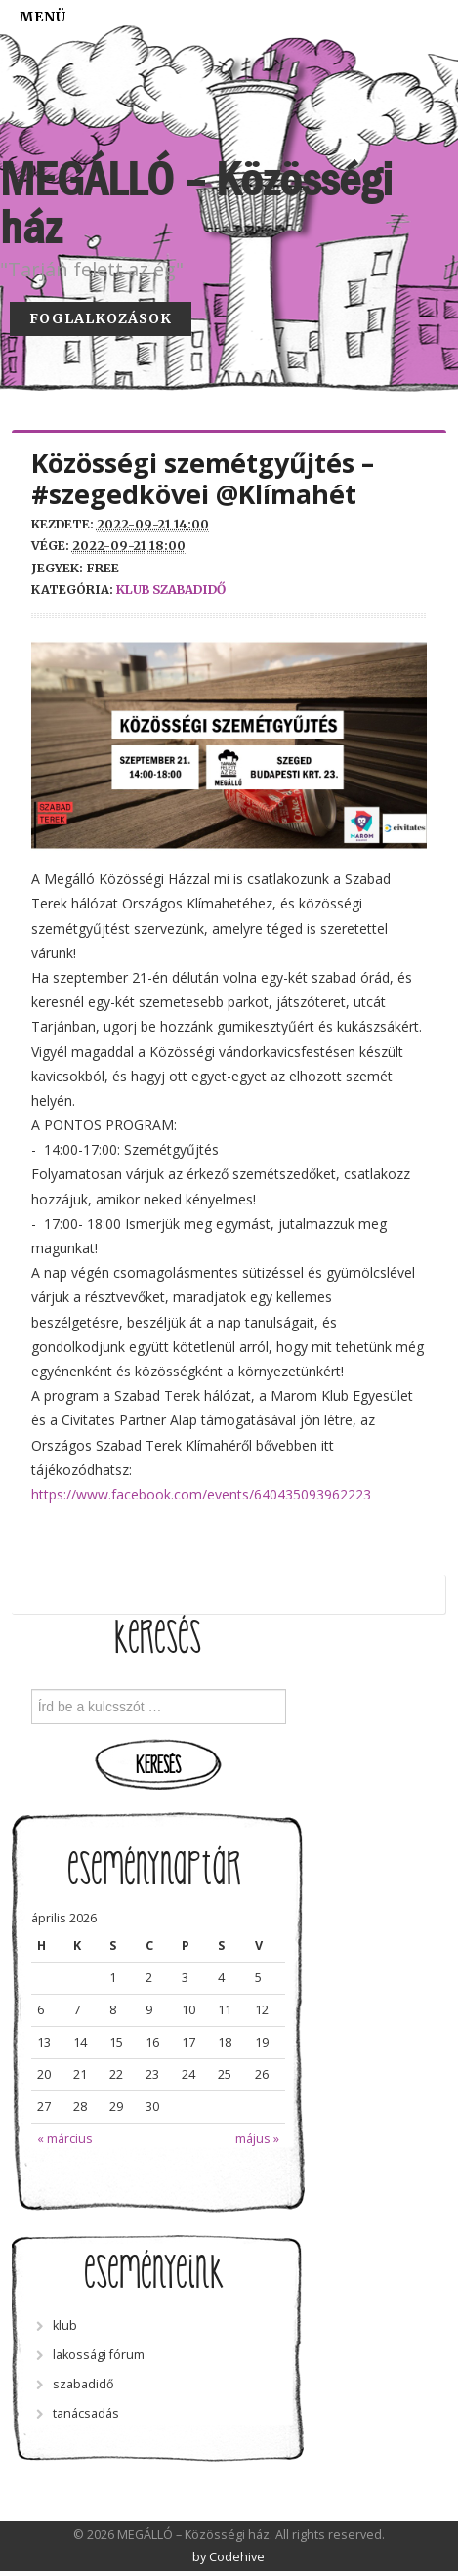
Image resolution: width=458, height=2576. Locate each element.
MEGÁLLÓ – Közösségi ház (196, 203)
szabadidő (189, 589)
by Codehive (228, 2557)
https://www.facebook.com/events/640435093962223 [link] (201, 1494)
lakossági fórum (99, 2354)
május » (257, 2139)
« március (65, 2139)
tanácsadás (86, 2413)
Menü (43, 16)
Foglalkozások (100, 318)
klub (132, 589)
